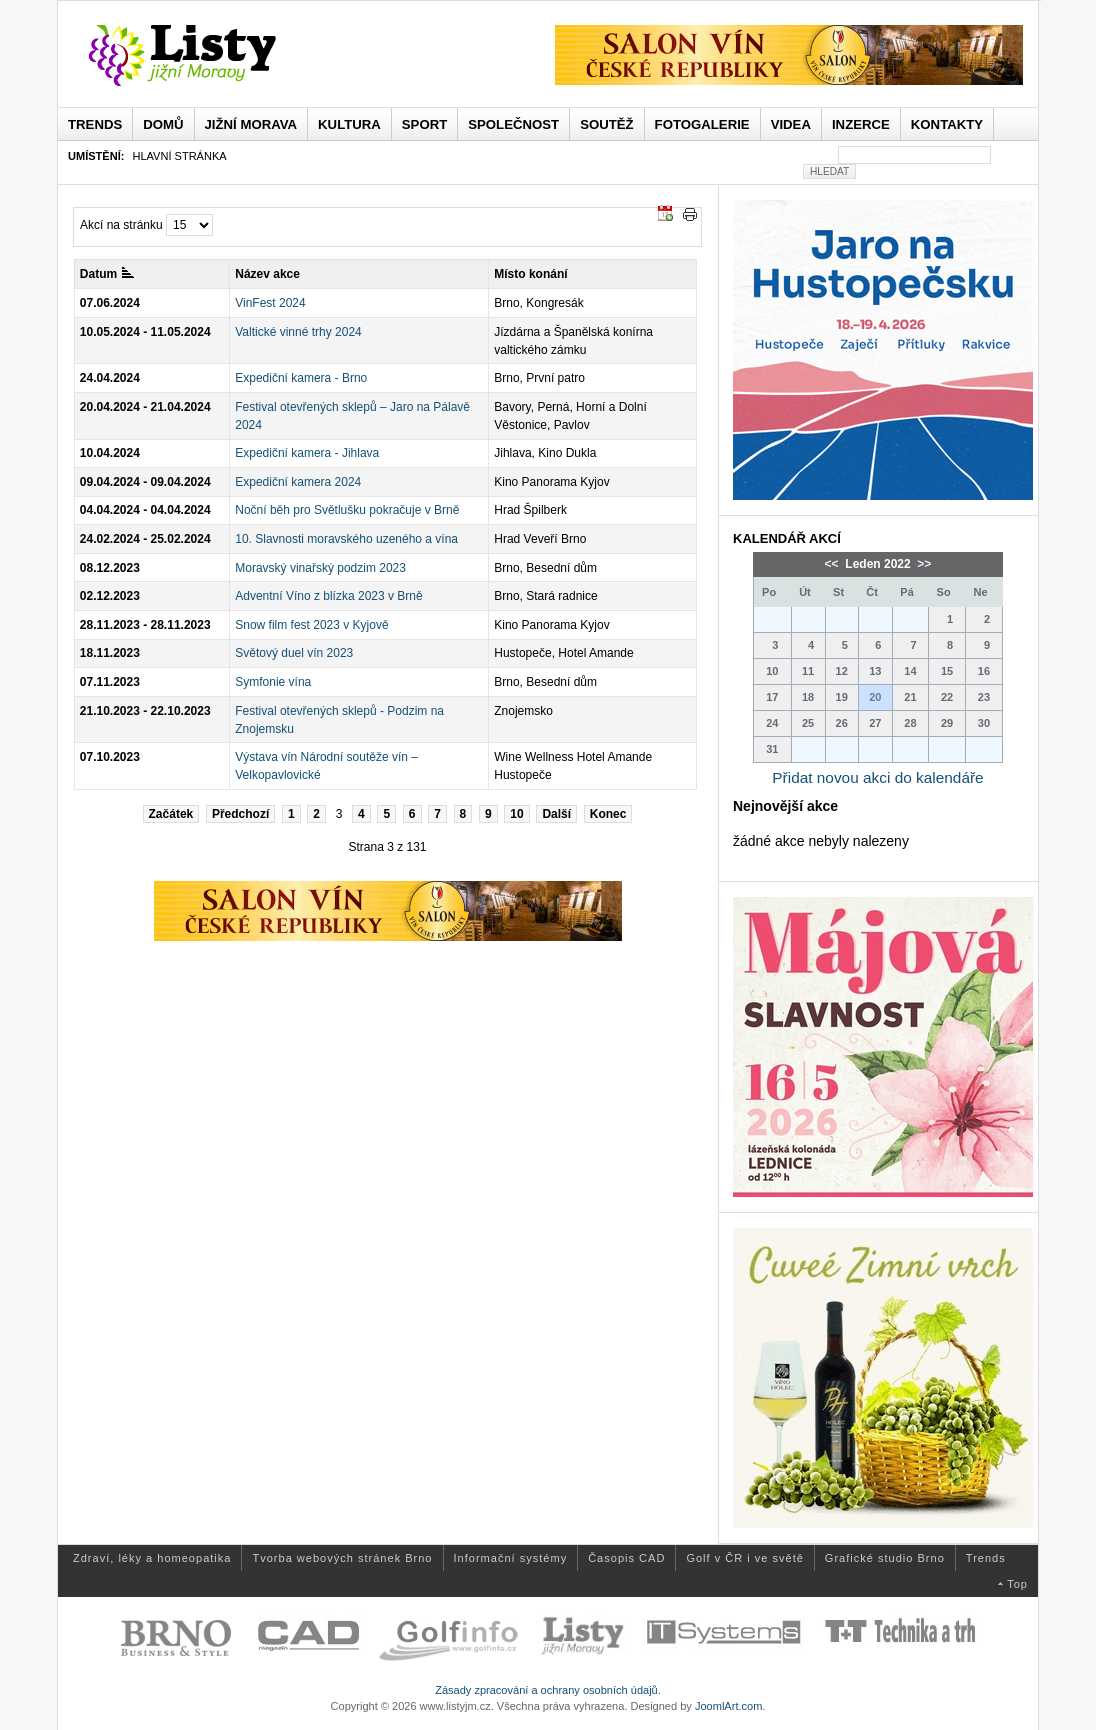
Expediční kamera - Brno (301, 378)
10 (516, 814)
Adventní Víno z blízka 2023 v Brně (328, 596)
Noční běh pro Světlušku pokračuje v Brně (347, 510)
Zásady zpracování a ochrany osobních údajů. (548, 1690)
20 (875, 697)
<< (833, 564)
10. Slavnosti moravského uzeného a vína (346, 539)
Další (556, 814)
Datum (107, 274)
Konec (608, 814)
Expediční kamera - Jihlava (307, 453)
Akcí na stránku (121, 225)
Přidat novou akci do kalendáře (877, 777)
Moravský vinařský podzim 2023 (320, 568)
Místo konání (530, 274)
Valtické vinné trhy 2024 (298, 332)
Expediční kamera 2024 (298, 482)
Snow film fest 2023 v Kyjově (311, 625)
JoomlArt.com (728, 1706)
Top (1017, 1584)
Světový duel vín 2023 (294, 653)
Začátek (171, 814)
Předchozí (240, 814)
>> (922, 564)
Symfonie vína (273, 682)
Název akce (267, 274)
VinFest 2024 (270, 303)
